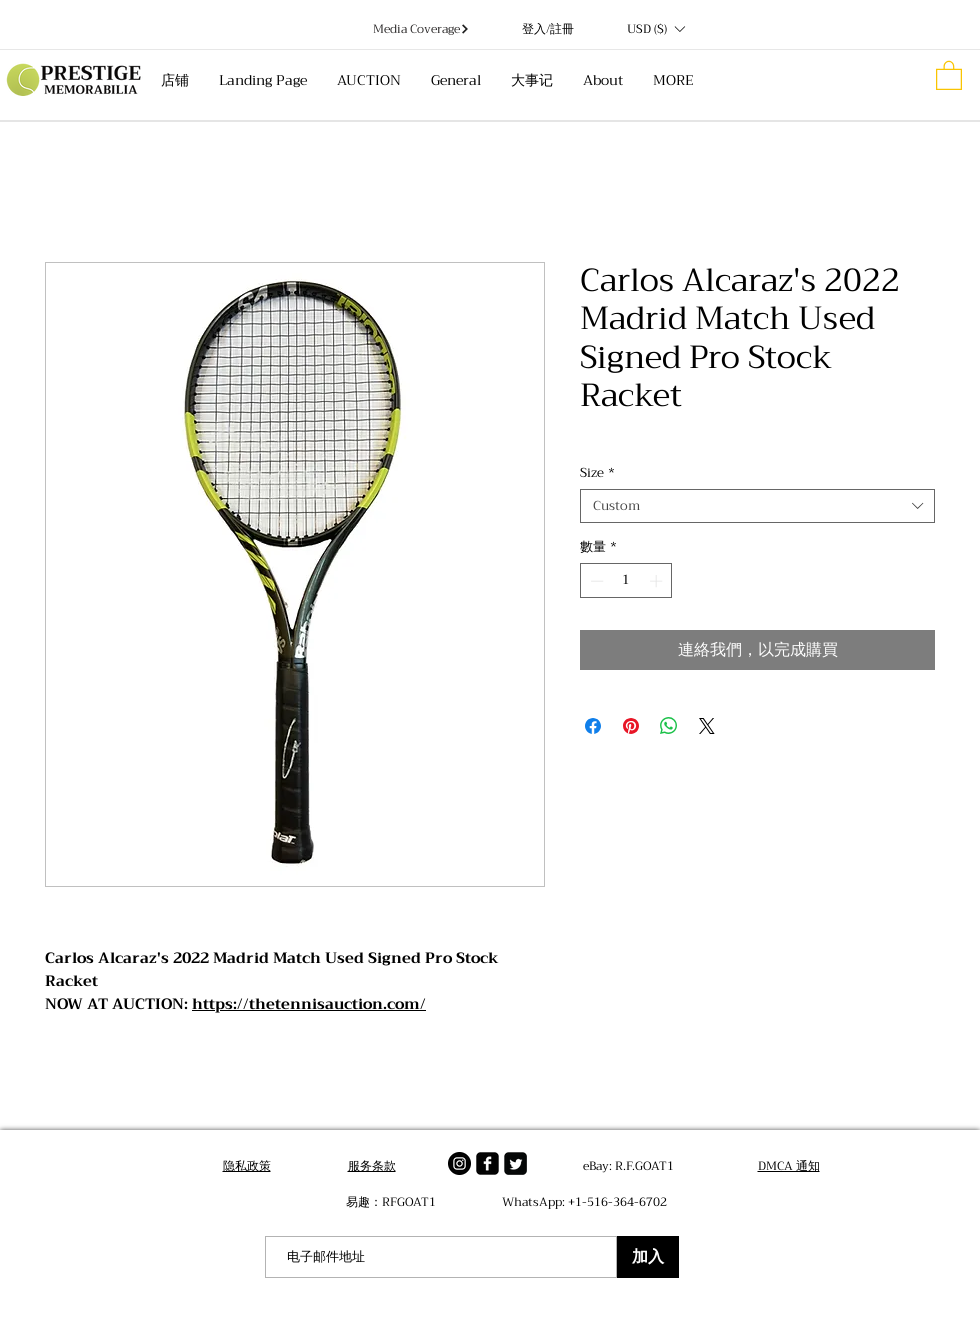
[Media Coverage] (421, 29)
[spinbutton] (626, 581)
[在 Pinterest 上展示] (631, 726)
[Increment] (658, 581)
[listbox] (655, 29)
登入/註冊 (548, 29)
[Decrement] (595, 581)
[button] (655, 29)
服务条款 (372, 1166)
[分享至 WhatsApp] (669, 726)
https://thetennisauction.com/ (309, 1004)
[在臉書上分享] (593, 726)
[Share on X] (707, 726)
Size (597, 473)
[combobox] (757, 506)
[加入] (648, 1257)
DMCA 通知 (789, 1166)
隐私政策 (247, 1166)
